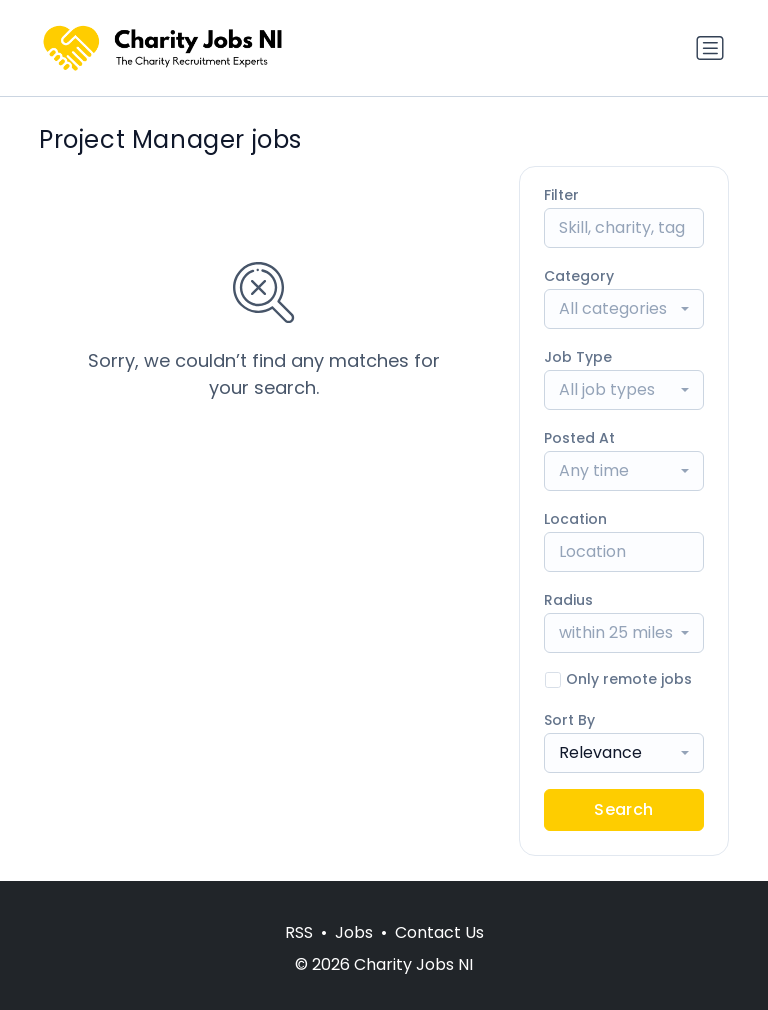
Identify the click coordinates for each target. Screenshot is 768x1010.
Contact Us (439, 932)
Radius (568, 600)
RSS (299, 932)
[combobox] (624, 309)
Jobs (354, 932)
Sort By (569, 720)
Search (623, 809)
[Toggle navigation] (710, 48)
